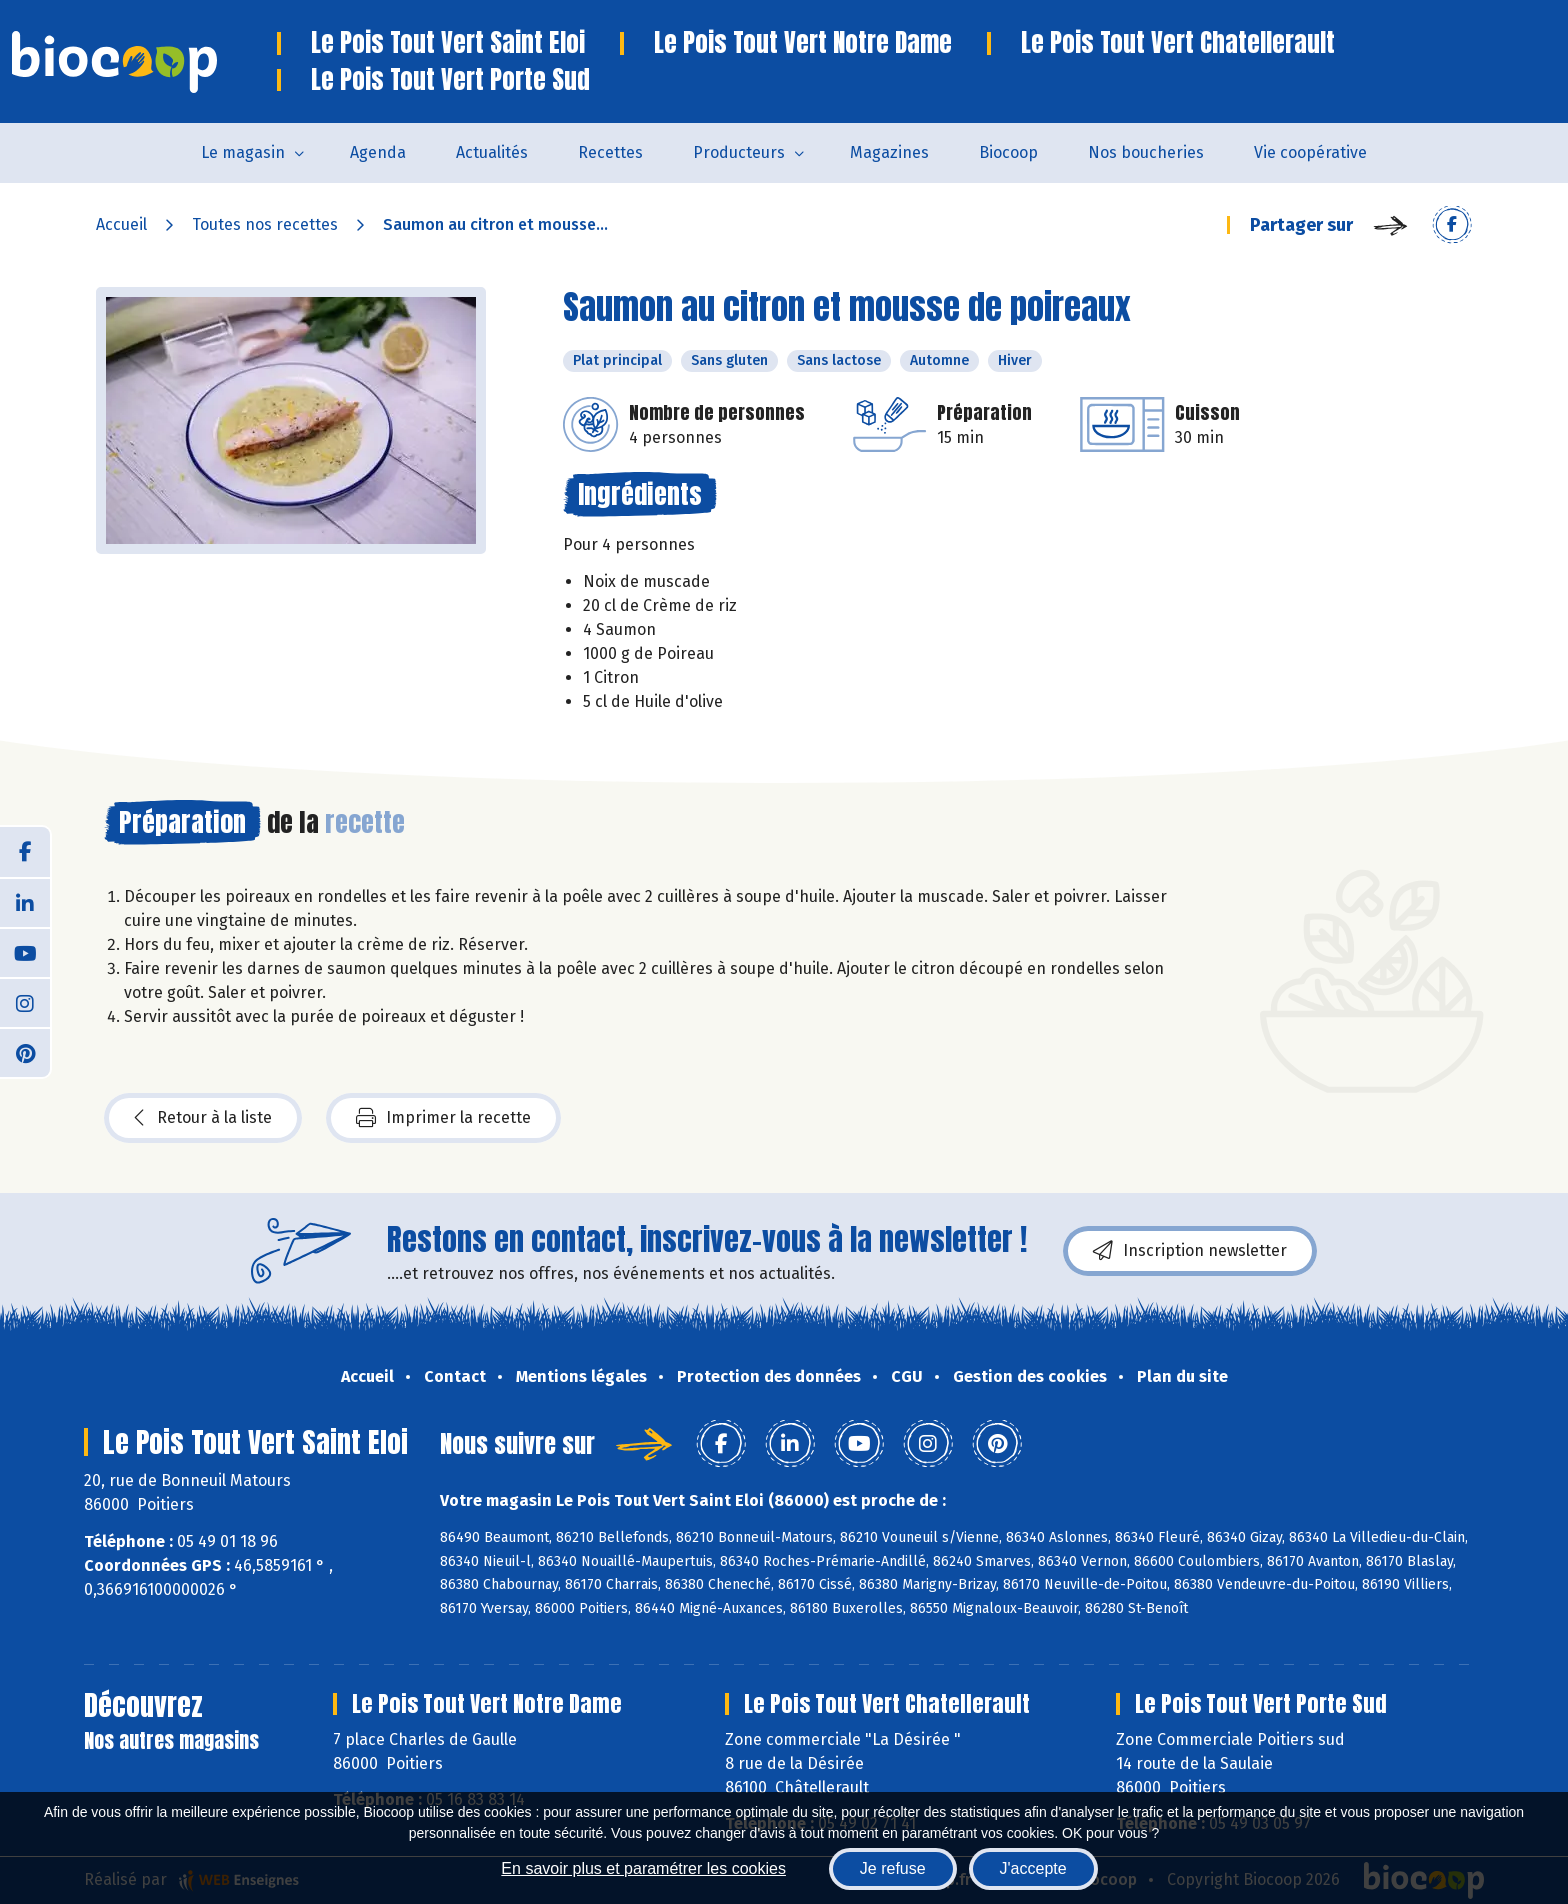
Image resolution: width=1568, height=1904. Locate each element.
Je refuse (893, 1868)
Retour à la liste (203, 1118)
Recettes (610, 152)
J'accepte (1033, 1868)
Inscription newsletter (1190, 1251)
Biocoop (1008, 152)
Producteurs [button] (739, 152)
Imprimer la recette (443, 1118)
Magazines (889, 152)
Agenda (378, 152)
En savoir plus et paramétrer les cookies (643, 1868)
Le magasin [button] (243, 152)
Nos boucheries (1146, 152)
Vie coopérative (1310, 152)
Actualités (492, 152)
